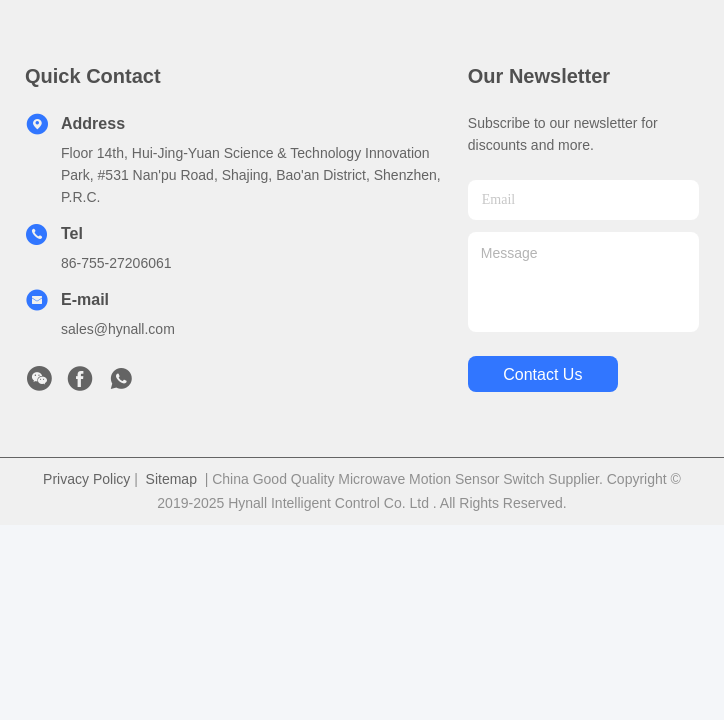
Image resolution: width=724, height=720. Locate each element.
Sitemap (171, 479)
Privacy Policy (86, 479)
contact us (542, 374)
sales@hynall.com (118, 329)
